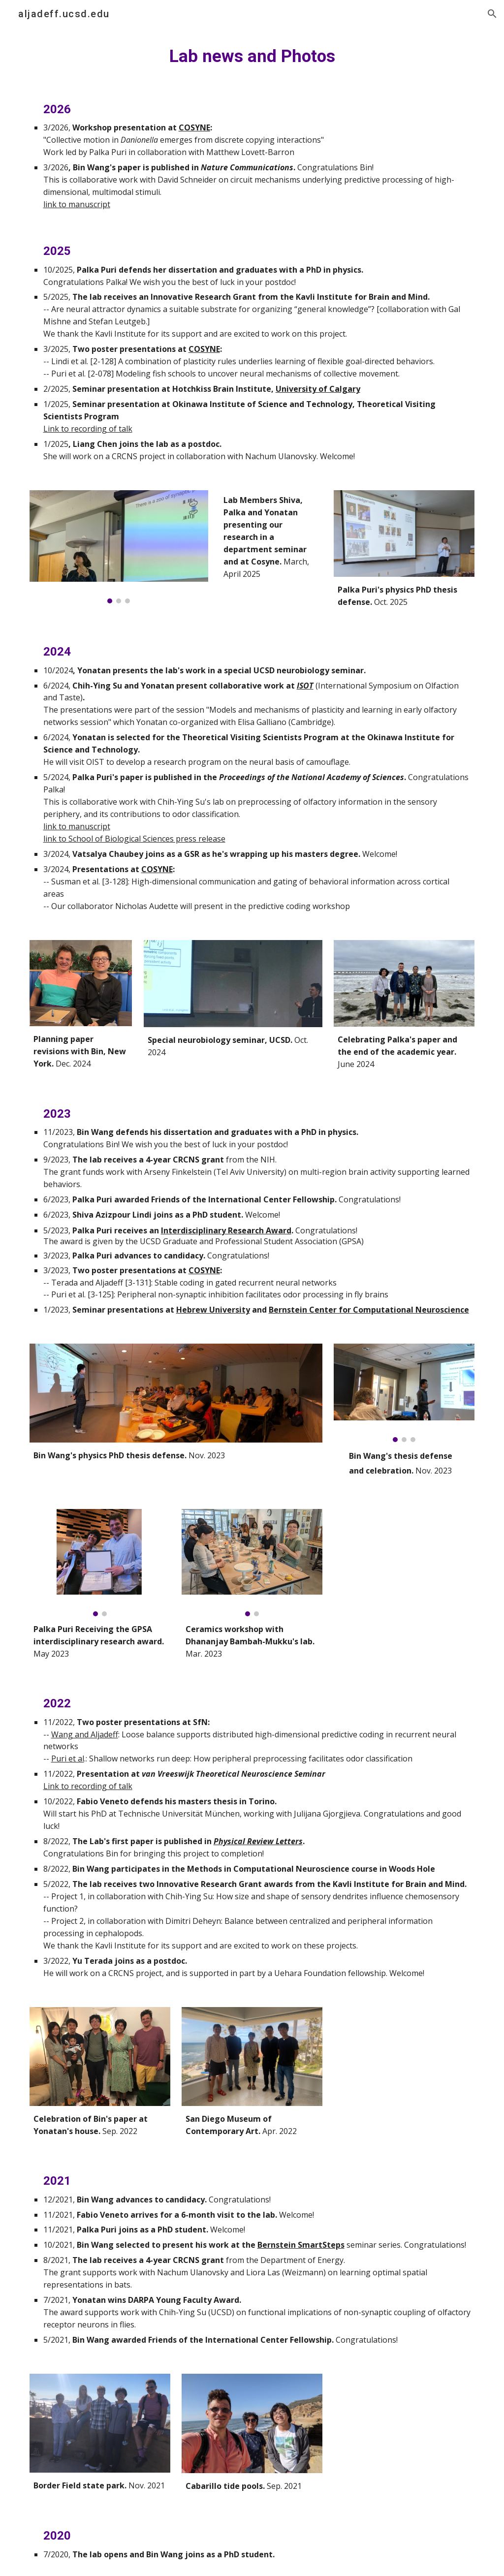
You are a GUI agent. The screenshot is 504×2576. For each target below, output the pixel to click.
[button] (492, 14)
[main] (252, 56)
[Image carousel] (119, 546)
